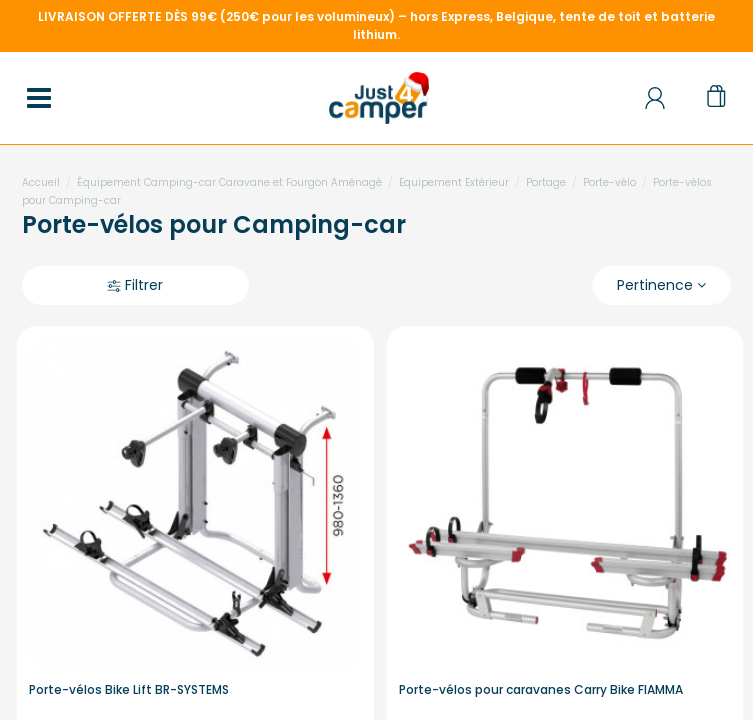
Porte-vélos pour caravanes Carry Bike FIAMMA (541, 689)
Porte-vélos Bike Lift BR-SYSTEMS (129, 689)
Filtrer (135, 285)
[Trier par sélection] (661, 285)
